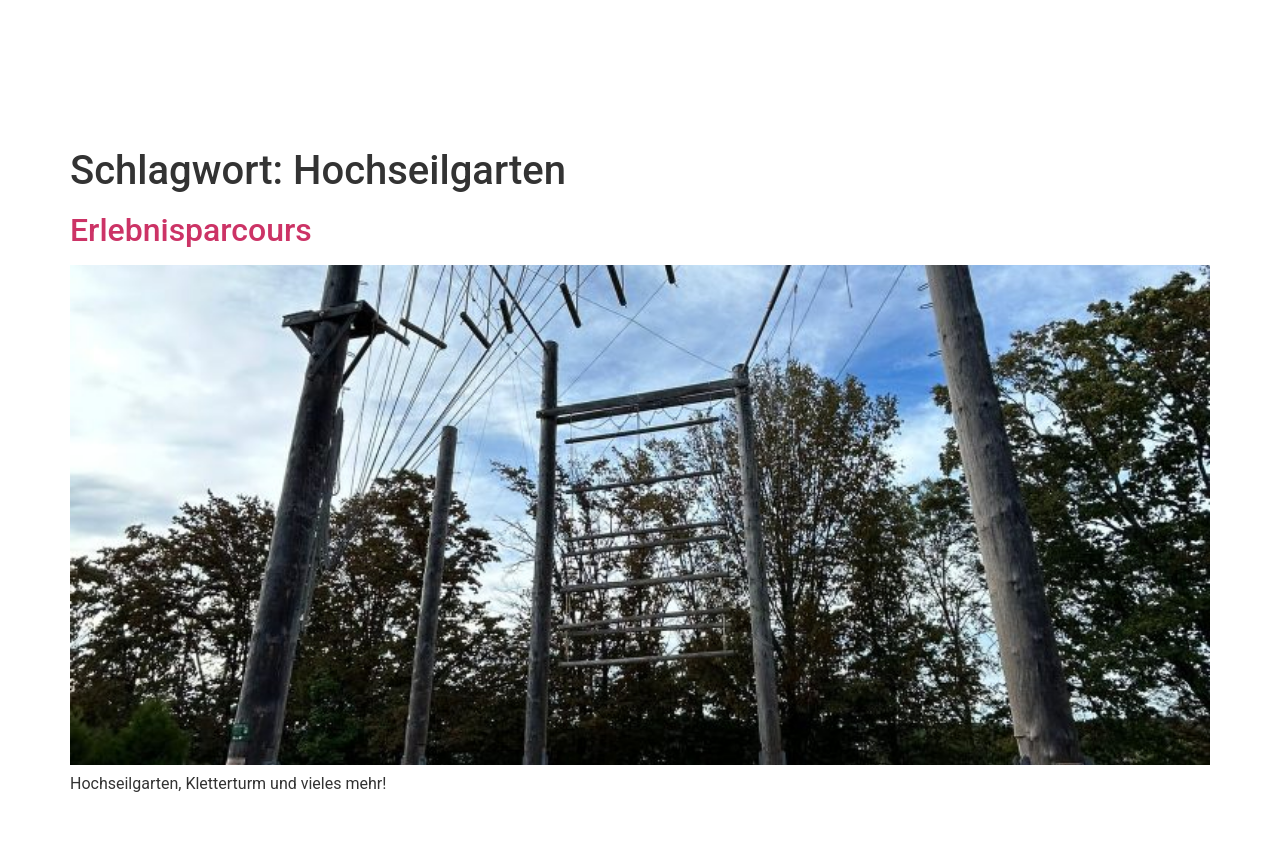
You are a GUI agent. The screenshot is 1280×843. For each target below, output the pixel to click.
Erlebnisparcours (191, 230)
